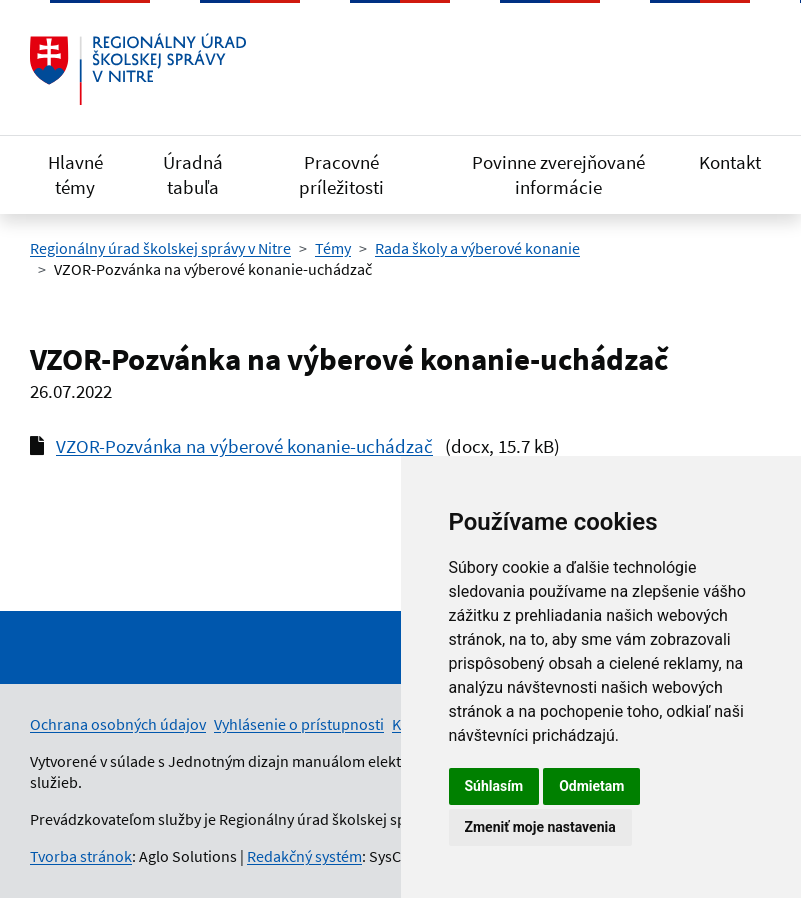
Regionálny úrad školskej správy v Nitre (160, 248)
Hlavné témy (75, 174)
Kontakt (730, 162)
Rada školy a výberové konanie (477, 248)
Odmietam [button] (591, 786)
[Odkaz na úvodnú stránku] (138, 69)
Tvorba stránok (81, 856)
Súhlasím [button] (494, 786)
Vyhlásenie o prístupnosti (299, 724)
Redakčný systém (304, 856)
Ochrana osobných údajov (118, 724)
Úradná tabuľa (193, 174)
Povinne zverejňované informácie (558, 174)
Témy (333, 248)
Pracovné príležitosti (341, 174)
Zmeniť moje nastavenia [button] (540, 827)
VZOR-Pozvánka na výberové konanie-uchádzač (244, 446)
